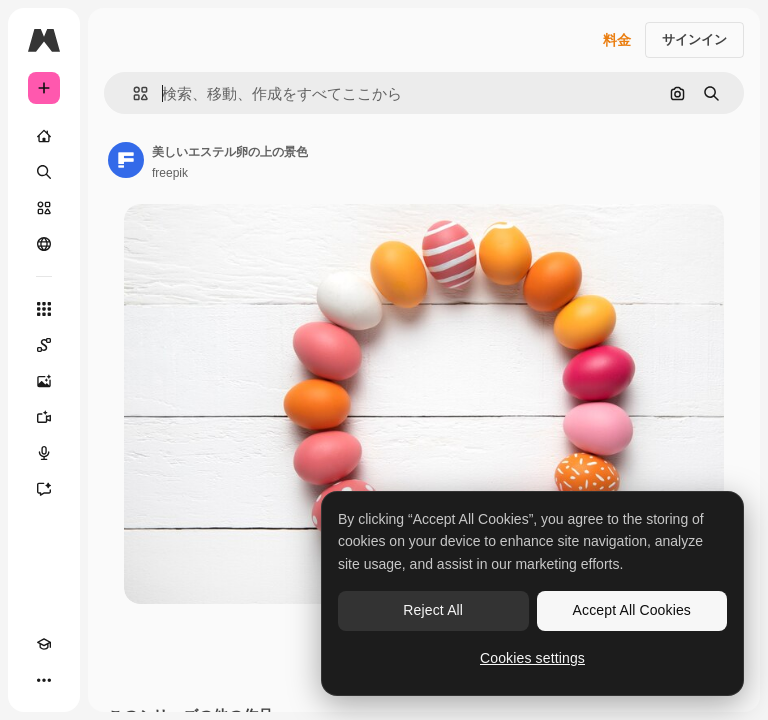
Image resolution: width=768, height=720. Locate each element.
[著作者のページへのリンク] (126, 160)
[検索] (44, 172)
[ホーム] (44, 136)
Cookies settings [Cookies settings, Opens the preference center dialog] (532, 658)
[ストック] (44, 208)
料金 (617, 40)
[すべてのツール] (44, 309)
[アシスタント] (44, 489)
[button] (132, 93)
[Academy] (44, 644)
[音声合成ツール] (44, 453)
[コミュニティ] (44, 244)
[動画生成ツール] (44, 417)
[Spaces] (44, 345)
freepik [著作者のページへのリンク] (170, 173)
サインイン (694, 39)
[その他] (44, 680)
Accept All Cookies (632, 610)
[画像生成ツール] (44, 381)
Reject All (433, 610)
